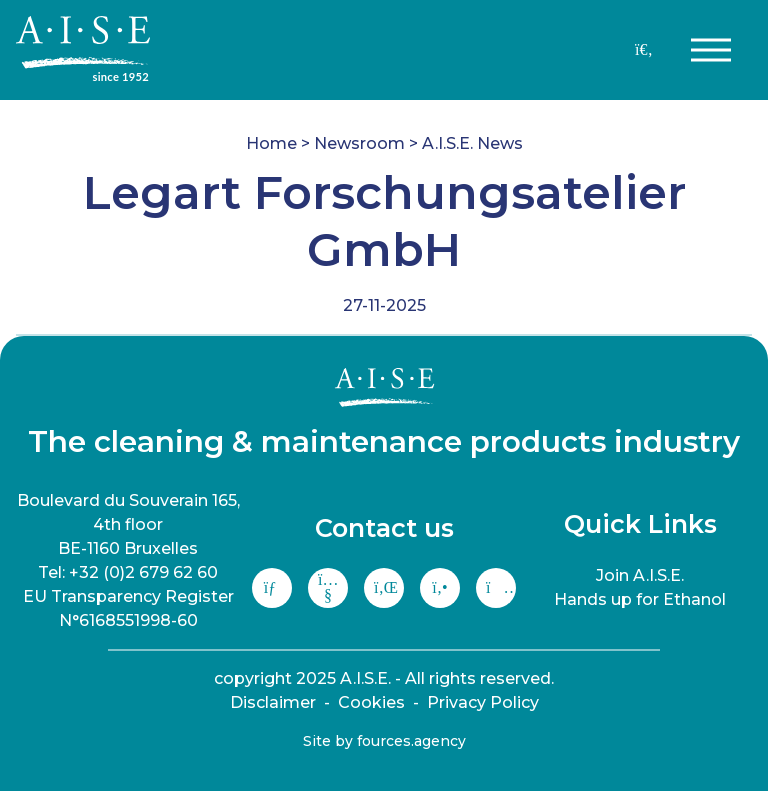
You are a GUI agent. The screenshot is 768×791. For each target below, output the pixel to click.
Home (271, 143)
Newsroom (359, 143)
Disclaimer (273, 702)
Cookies (371, 702)
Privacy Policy (483, 702)
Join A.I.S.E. (640, 575)
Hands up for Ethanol (640, 599)
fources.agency (411, 741)
